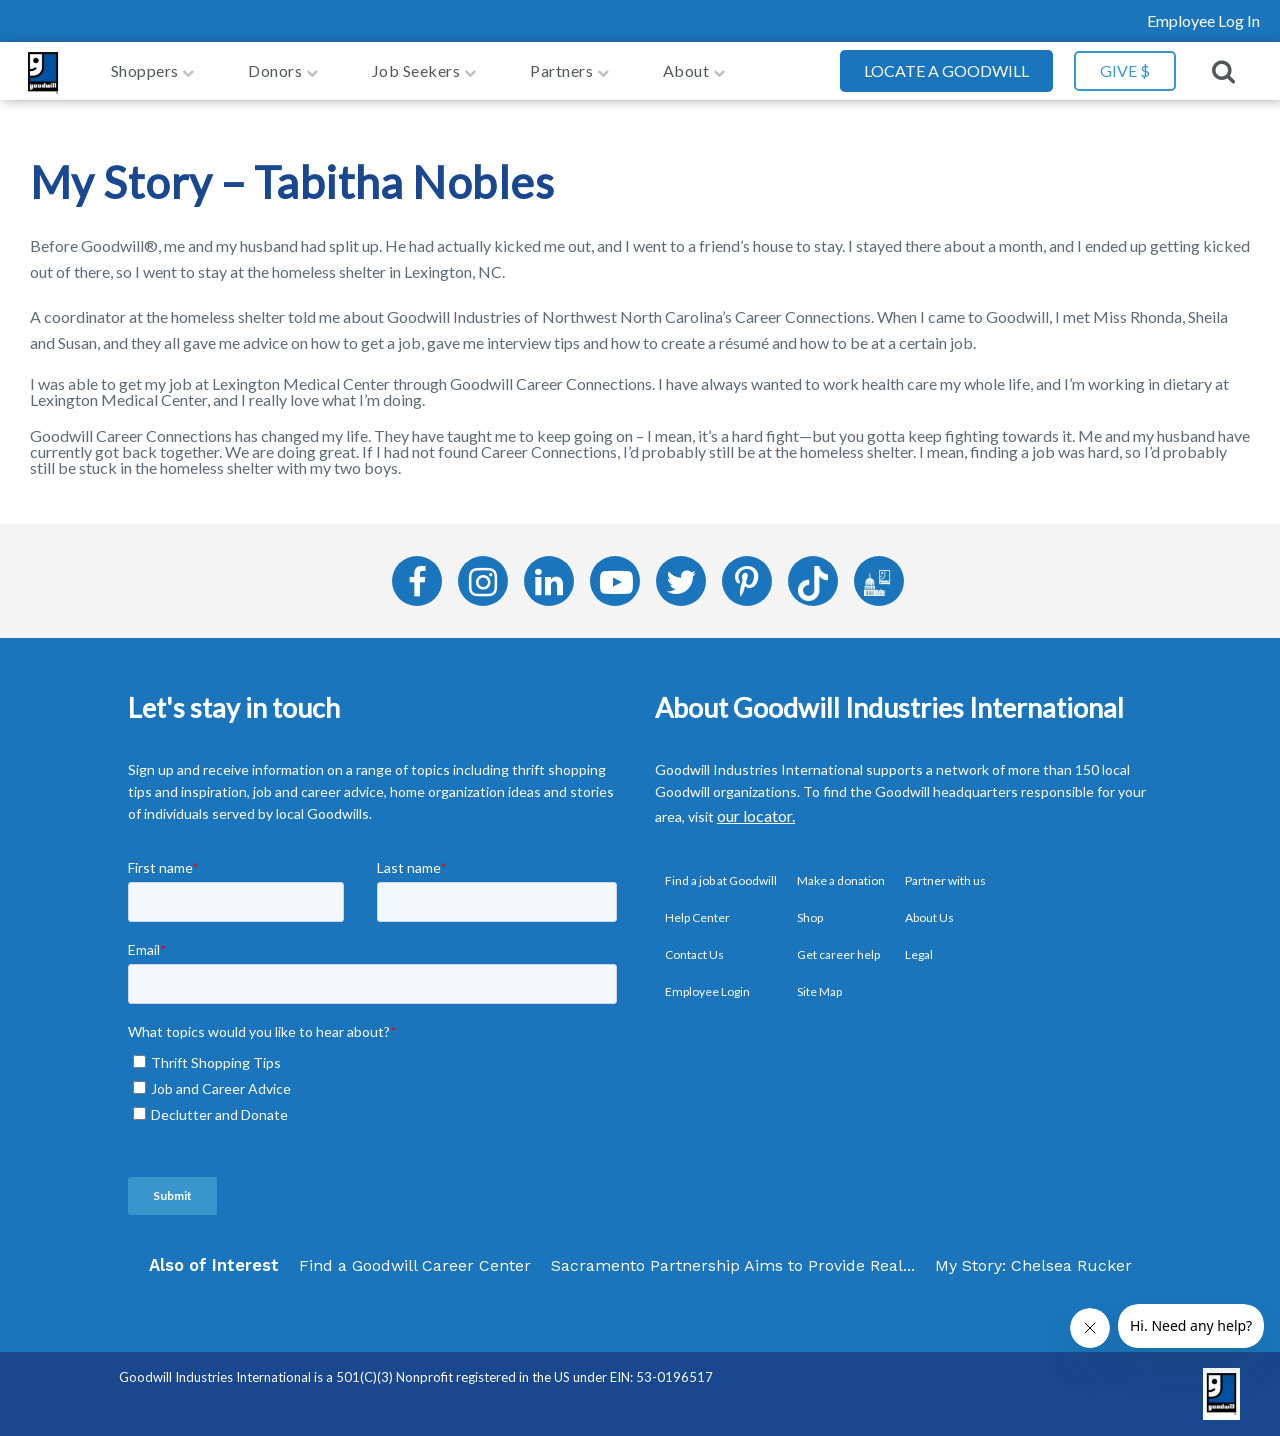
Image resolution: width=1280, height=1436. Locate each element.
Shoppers (145, 70)
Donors (275, 70)
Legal (919, 954)
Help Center (697, 917)
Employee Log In (1203, 20)
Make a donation (841, 880)
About (686, 70)
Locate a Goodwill (946, 70)
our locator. (756, 815)
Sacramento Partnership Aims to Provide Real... (733, 1265)
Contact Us (694, 954)
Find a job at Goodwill (721, 880)
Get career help (838, 954)
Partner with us (945, 880)
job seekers (416, 70)
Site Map (819, 991)
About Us (929, 917)
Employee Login (707, 991)
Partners (561, 70)
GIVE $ (1125, 70)
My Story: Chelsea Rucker (1033, 1265)
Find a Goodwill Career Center (415, 1265)
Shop (810, 917)
